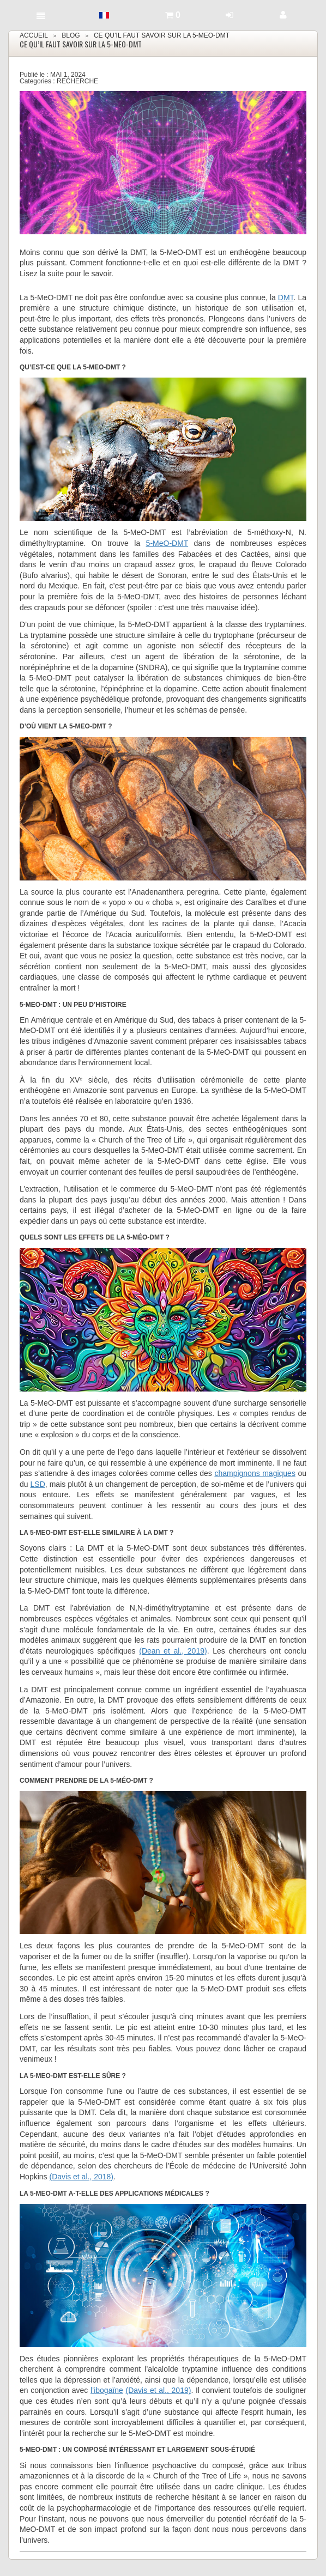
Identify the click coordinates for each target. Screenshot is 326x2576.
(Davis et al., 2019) (158, 2390)
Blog (71, 35)
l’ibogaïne (106, 2390)
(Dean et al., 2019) (173, 1651)
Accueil (34, 35)
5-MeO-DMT (167, 543)
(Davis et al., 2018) (81, 2176)
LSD (38, 1484)
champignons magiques (254, 1473)
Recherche (77, 81)
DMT (286, 297)
